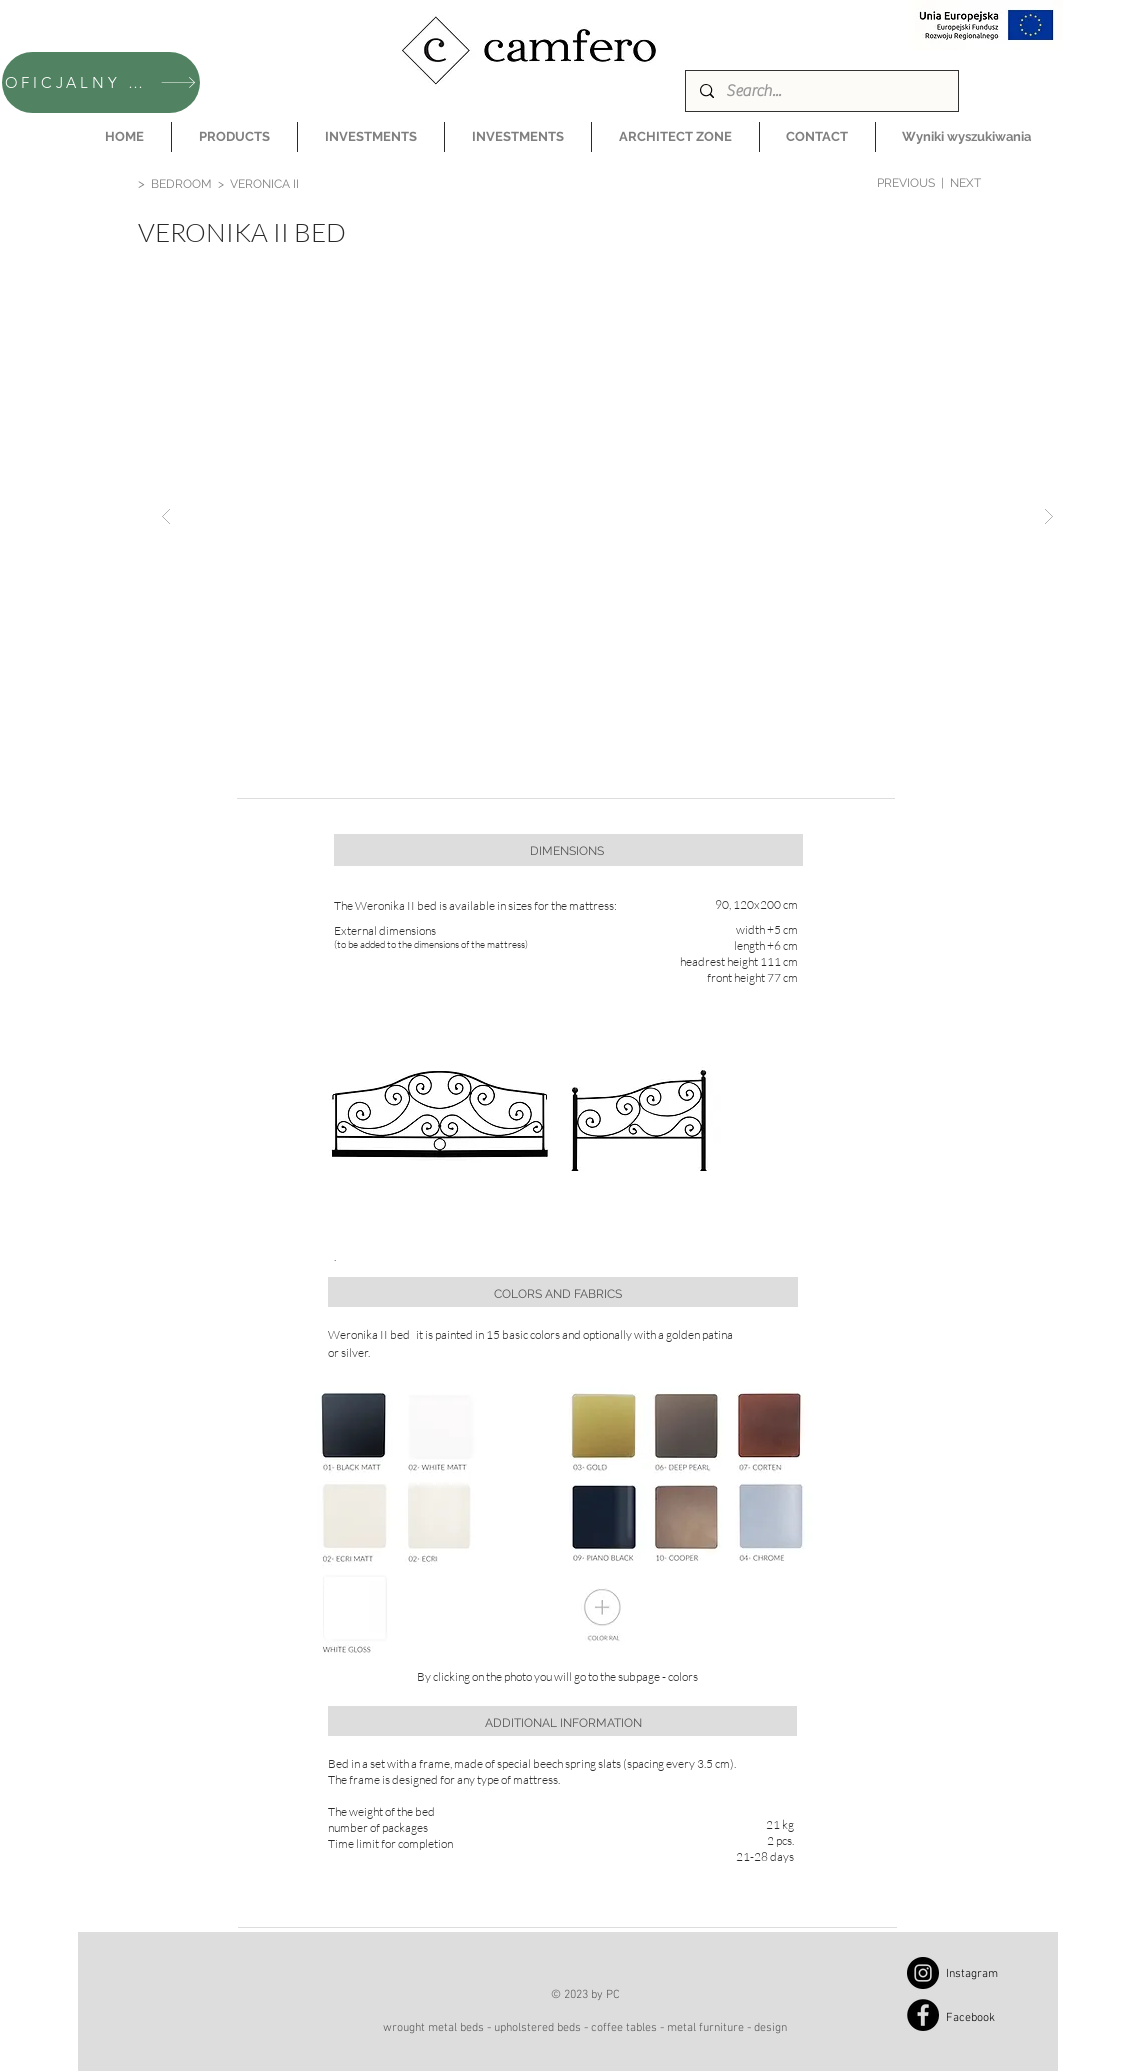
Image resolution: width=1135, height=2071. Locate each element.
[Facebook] (923, 2015)
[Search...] (821, 91)
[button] (234, 137)
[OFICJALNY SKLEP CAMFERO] (101, 82)
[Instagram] (923, 1973)
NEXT (965, 183)
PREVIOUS (906, 183)
